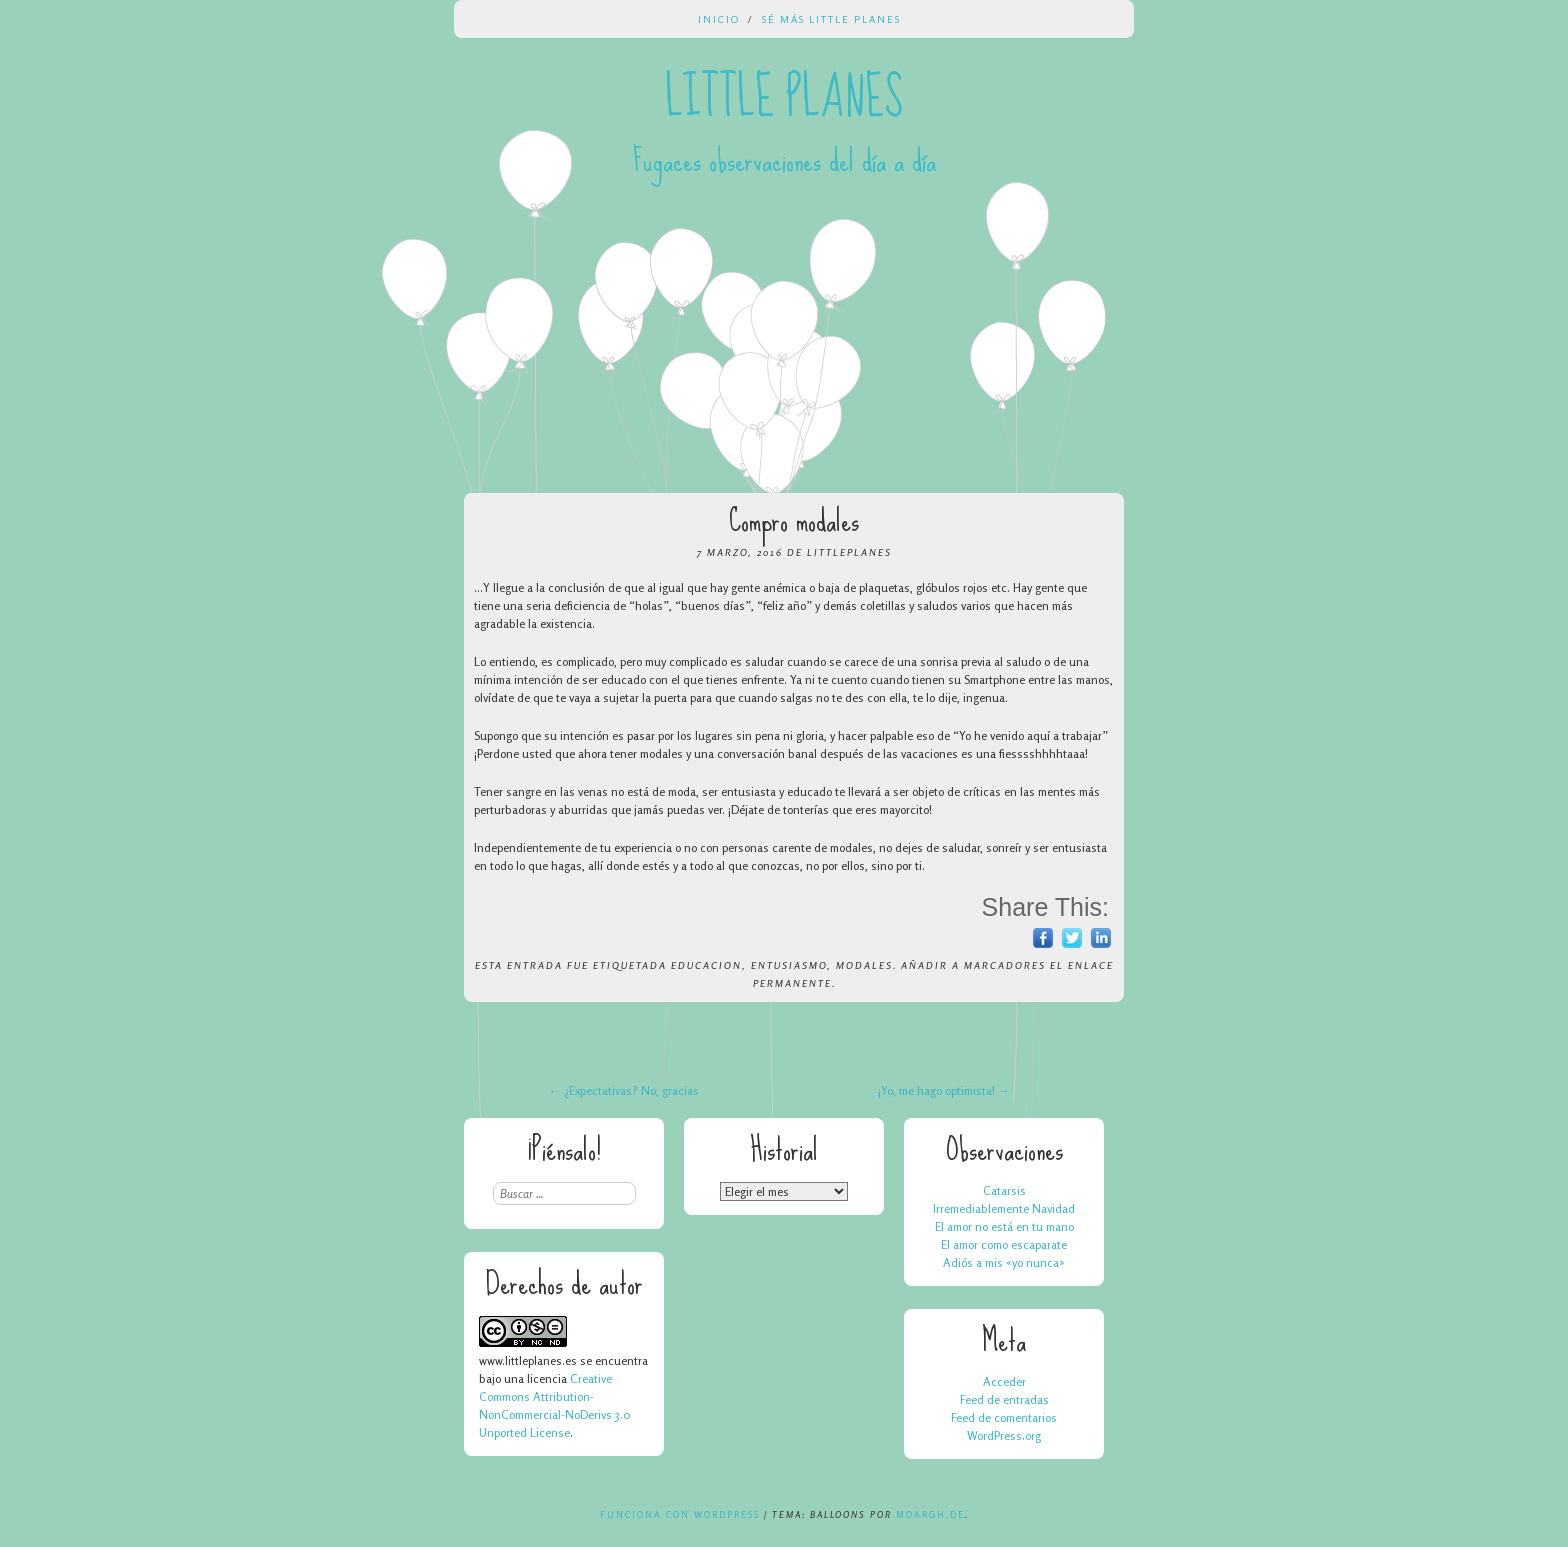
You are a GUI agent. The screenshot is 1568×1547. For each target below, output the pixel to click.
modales (864, 965)
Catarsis (1004, 1190)
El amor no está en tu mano (1004, 1226)
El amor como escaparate (1004, 1244)
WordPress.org (1004, 1435)
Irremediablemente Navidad (1004, 1208)
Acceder (1004, 1381)
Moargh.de (930, 1514)
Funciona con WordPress (680, 1514)
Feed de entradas (1004, 1399)
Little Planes (784, 98)
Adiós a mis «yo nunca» (1004, 1262)
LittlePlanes (849, 552)
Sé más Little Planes (831, 19)
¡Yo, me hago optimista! (944, 1090)
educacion (706, 965)
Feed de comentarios (1004, 1417)
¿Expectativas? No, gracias (624, 1090)
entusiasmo (789, 965)
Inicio (719, 19)
